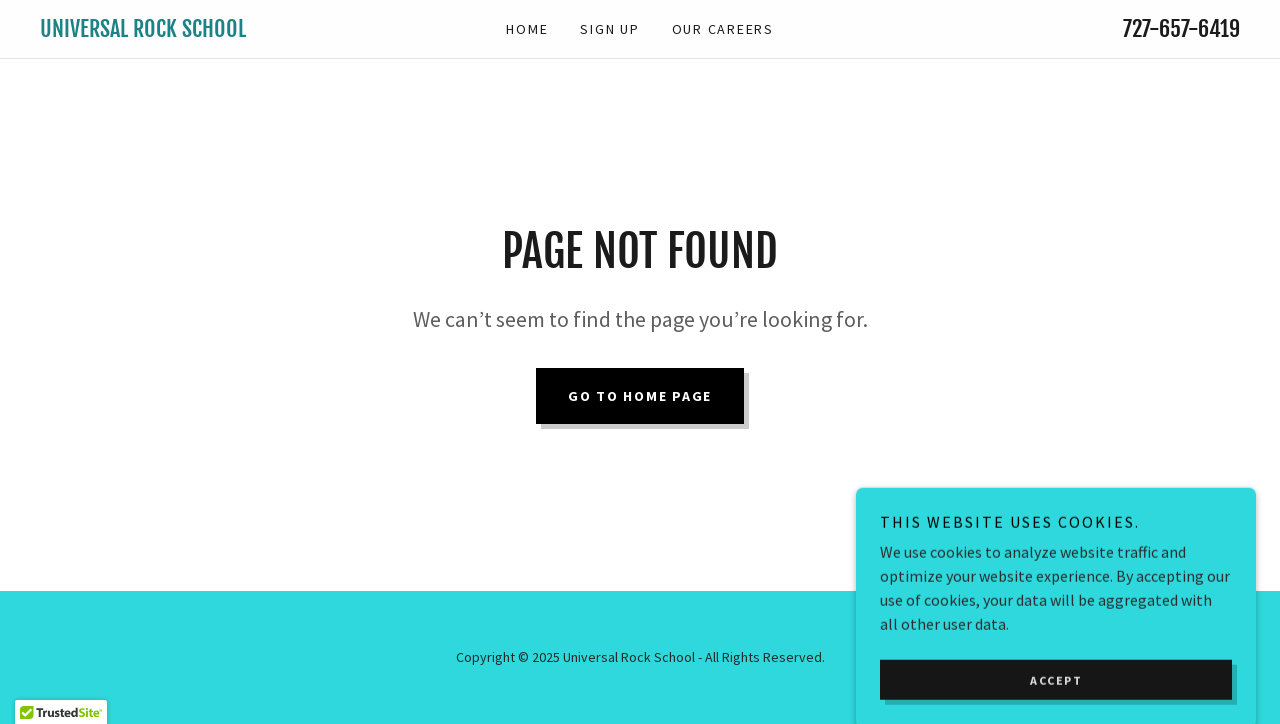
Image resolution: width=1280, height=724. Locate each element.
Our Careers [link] (723, 29)
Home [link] (527, 29)
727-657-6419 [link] (1181, 28)
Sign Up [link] (609, 29)
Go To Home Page (640, 396)
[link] (190, 31)
